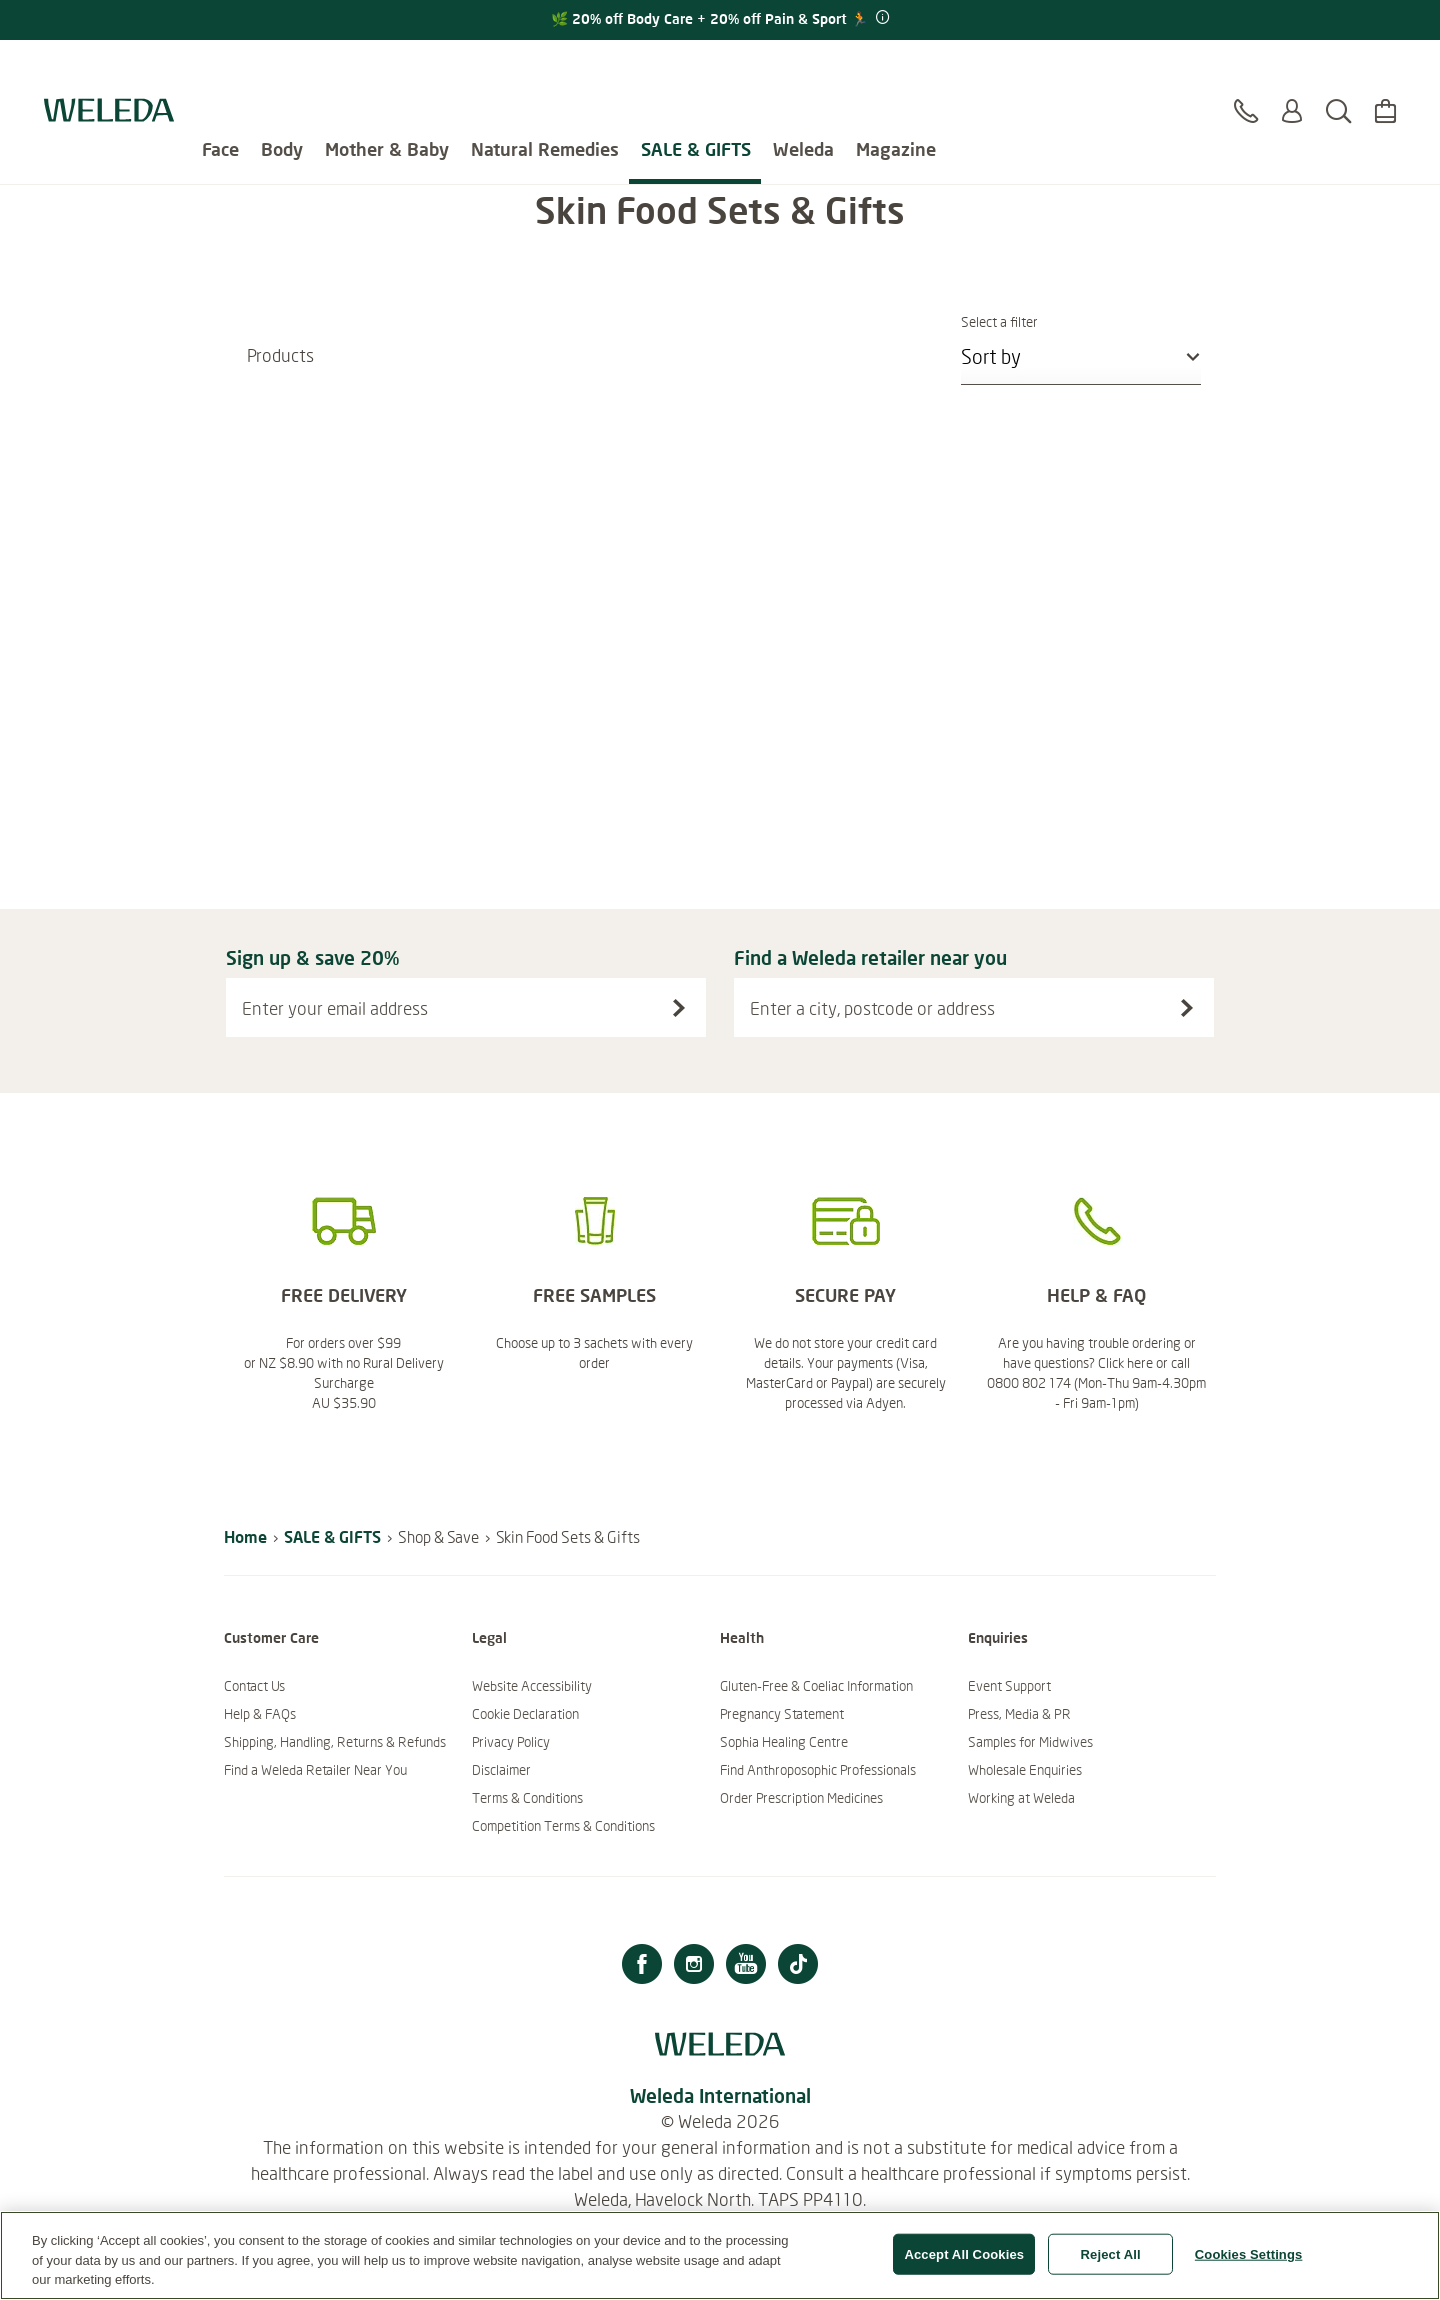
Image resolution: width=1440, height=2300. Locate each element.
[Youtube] (746, 1966)
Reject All (1111, 2264)
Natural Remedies (545, 70)
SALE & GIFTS (696, 70)
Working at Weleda (1021, 1798)
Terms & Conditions (527, 1798)
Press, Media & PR (1019, 1714)
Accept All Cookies (964, 2264)
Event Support (1009, 1686)
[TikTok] (798, 1966)
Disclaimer (501, 1770)
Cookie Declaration (525, 1714)
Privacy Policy (511, 1742)
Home (245, 1536)
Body (282, 70)
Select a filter (1081, 322)
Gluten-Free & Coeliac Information (816, 1686)
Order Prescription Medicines (801, 1798)
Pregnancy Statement (782, 1714)
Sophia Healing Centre (784, 1742)
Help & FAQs (260, 1714)
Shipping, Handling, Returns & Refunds (335, 1742)
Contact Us (254, 1686)
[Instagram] (694, 1966)
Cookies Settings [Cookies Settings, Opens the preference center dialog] (1249, 2264)
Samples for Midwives (1030, 1742)
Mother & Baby (387, 70)
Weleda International (720, 2095)
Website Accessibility (532, 1686)
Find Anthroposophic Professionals (818, 1770)
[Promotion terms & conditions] (881, 18)
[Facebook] (642, 1966)
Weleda (803, 70)
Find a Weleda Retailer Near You (315, 1770)
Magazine (896, 70)
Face (220, 70)
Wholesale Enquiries (1025, 1770)
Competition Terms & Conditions (563, 1826)
